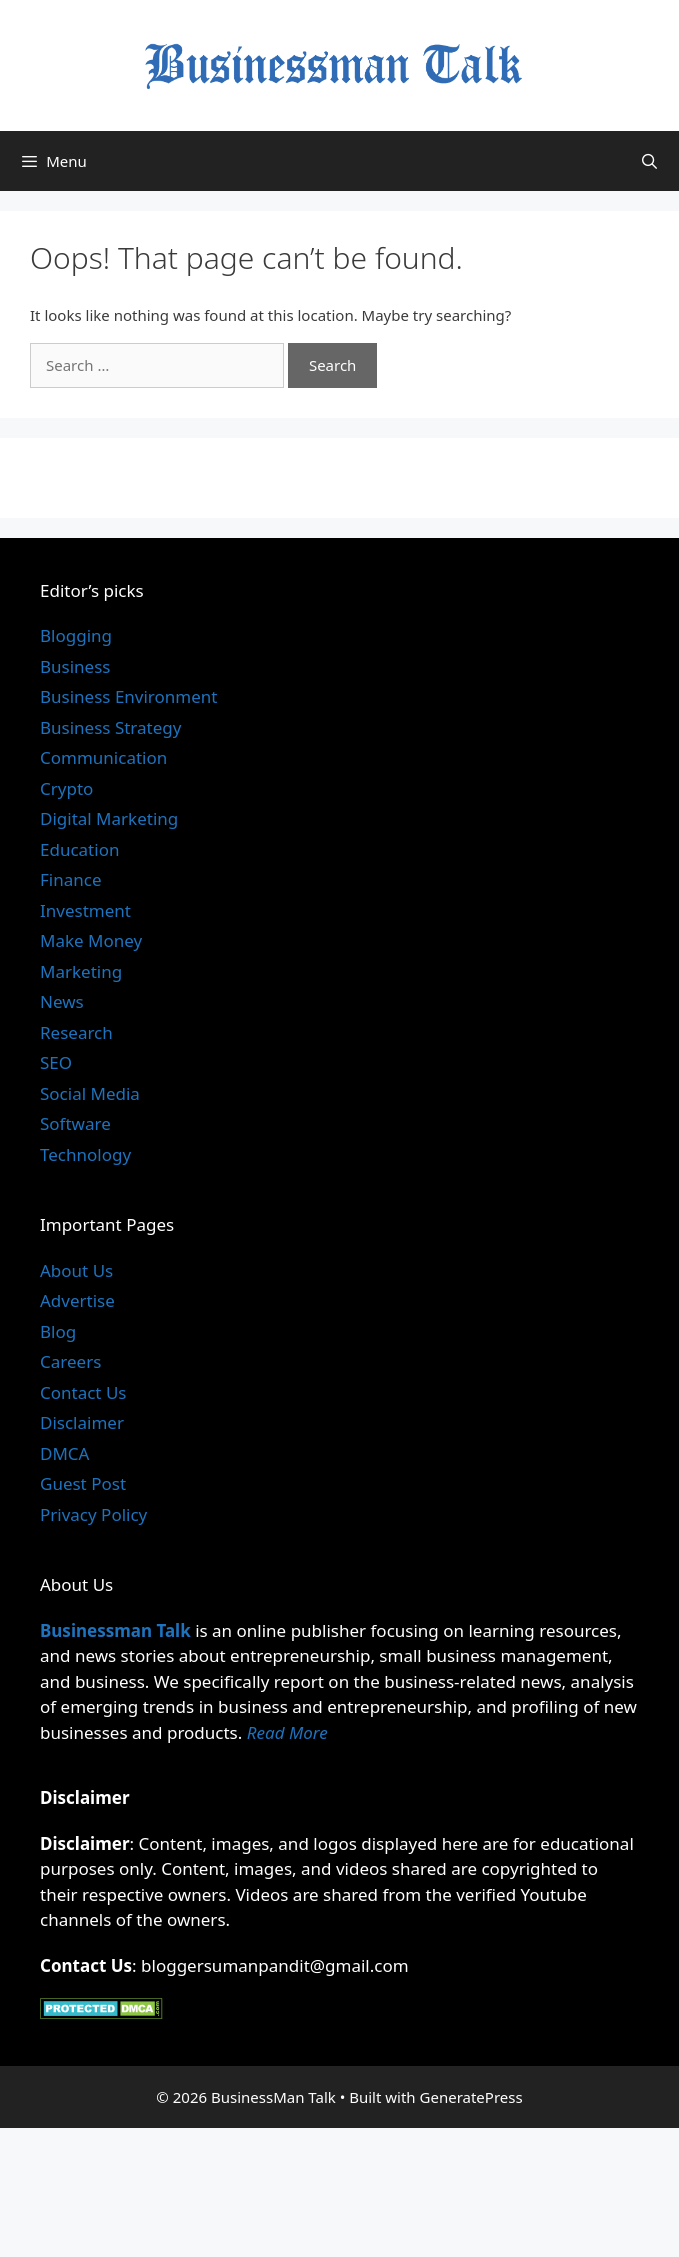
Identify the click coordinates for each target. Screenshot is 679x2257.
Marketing (81, 971)
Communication (103, 757)
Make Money (91, 940)
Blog (58, 1331)
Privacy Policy (93, 1514)
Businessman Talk (115, 1630)
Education (79, 849)
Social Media (90, 1093)
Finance (71, 879)
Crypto (66, 788)
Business (75, 666)
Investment (85, 910)
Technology (85, 1154)
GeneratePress (471, 2097)
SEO (56, 1062)
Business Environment (128, 696)
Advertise (77, 1300)
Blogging (76, 635)
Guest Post (83, 1483)
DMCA (64, 1453)
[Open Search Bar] (649, 161)
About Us (76, 1270)
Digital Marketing (109, 818)
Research (76, 1032)
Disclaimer (82, 1422)
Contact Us (83, 1392)
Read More (287, 1732)
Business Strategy (110, 727)
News (62, 1001)
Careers (70, 1361)
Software (75, 1123)
